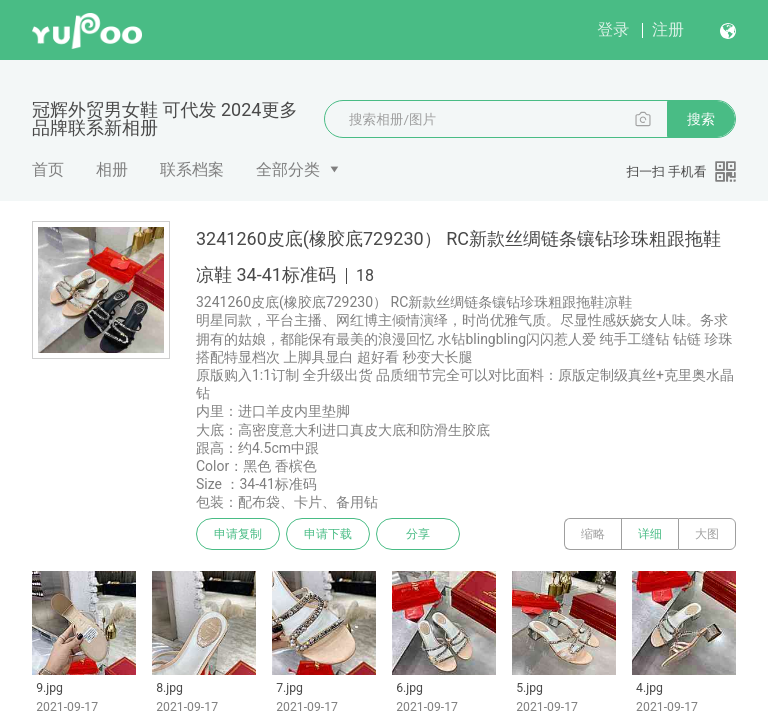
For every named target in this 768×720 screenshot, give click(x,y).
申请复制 (238, 534)
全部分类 (288, 169)
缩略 (593, 534)
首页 (48, 169)
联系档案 (192, 169)
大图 (707, 534)
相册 (112, 169)
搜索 (701, 119)
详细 (650, 534)
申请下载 (328, 534)
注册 (668, 29)
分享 (418, 534)
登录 (613, 29)
